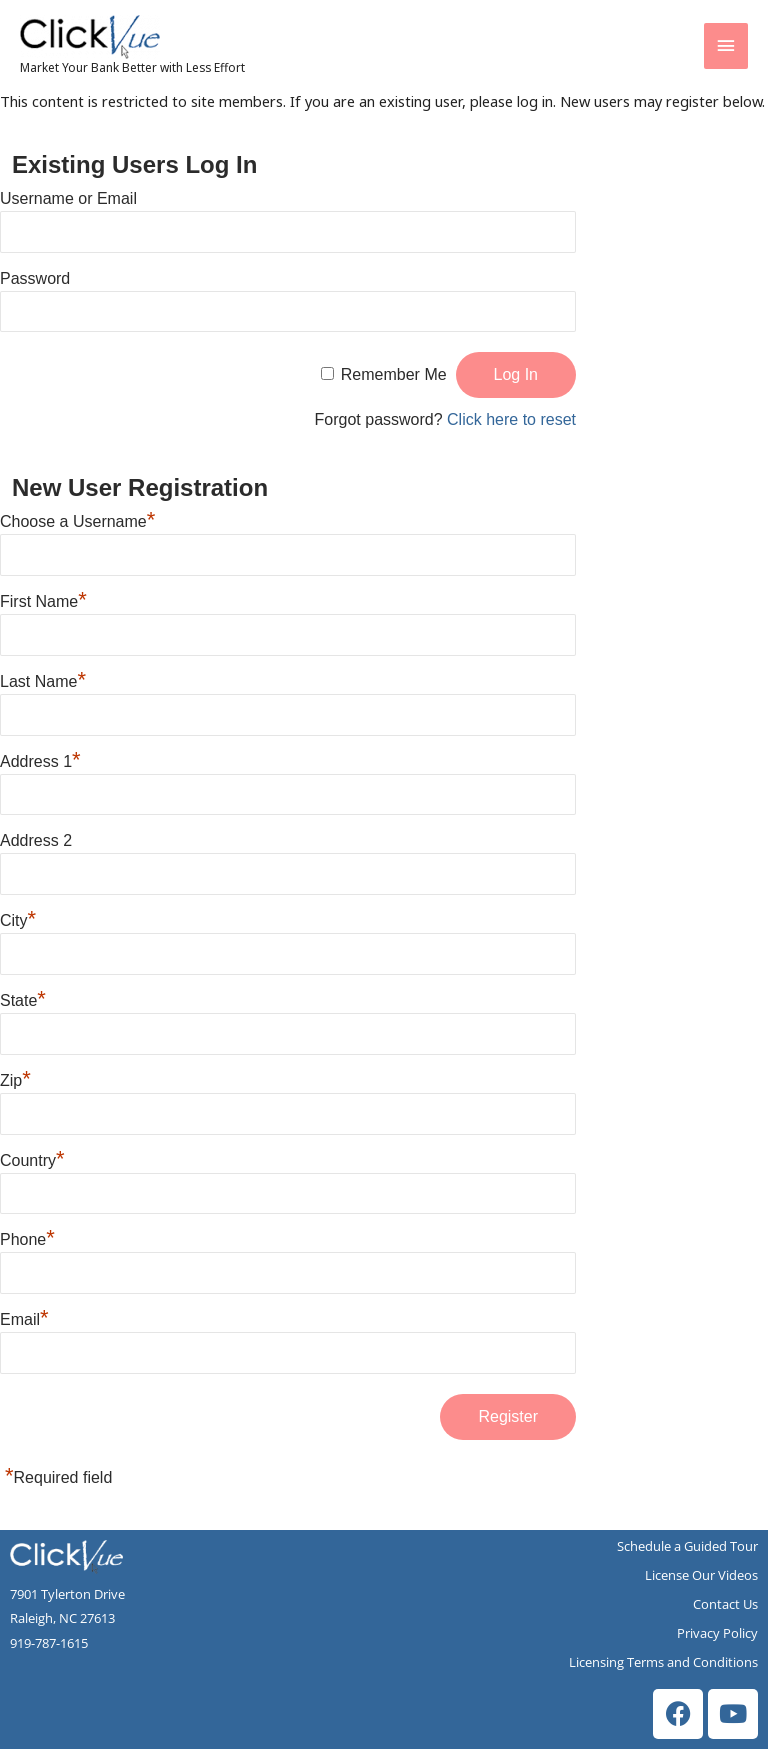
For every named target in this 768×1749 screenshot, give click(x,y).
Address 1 (40, 761)
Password (35, 278)
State (23, 1000)
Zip (15, 1080)
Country (32, 1160)
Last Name (43, 681)
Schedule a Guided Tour (687, 1546)
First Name (43, 601)
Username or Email (68, 198)
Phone (27, 1239)
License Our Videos (701, 1575)
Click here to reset (511, 419)
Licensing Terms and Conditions (663, 1662)
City (18, 920)
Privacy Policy (717, 1633)
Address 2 (36, 840)
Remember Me (394, 374)
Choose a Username (77, 521)
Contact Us (725, 1604)
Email (24, 1319)
